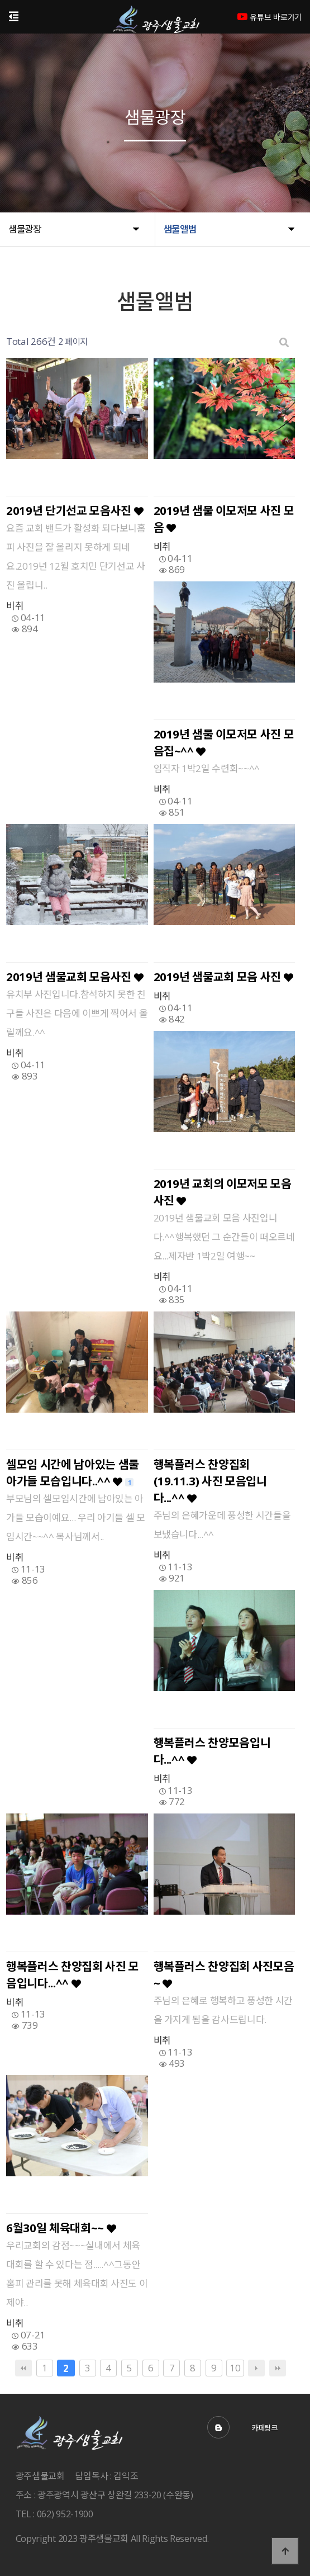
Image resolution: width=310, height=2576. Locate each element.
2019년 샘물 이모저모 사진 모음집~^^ (224, 742)
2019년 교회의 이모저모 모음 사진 (223, 1192)
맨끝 (277, 2368)
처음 (23, 2368)
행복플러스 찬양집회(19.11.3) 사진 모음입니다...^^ (210, 1480)
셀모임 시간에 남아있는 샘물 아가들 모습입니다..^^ (72, 1472)
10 (233, 2367)
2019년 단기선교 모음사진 (74, 510)
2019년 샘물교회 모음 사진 (223, 976)
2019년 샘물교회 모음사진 (74, 976)
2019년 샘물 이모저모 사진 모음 (224, 519)
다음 (256, 2368)
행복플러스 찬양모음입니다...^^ (212, 1751)
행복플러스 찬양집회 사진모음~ (224, 1974)
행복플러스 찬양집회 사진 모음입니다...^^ (72, 1974)
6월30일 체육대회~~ (61, 2228)
